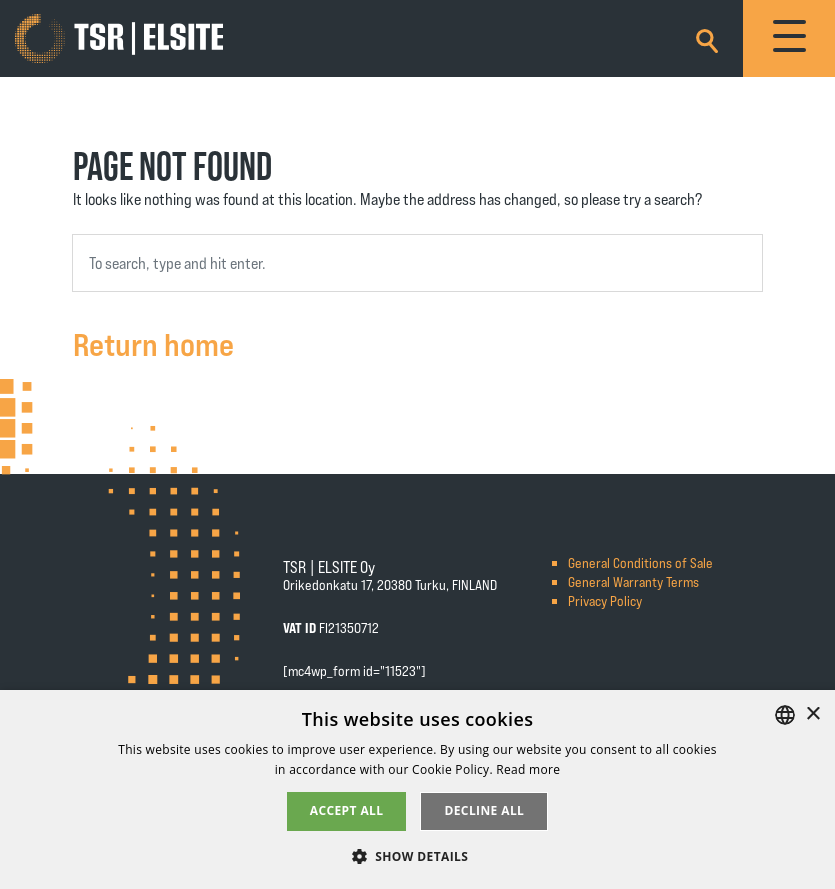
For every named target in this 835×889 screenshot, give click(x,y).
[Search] (707, 37)
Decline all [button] (484, 810)
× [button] (812, 714)
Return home (153, 343)
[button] (418, 855)
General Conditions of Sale (640, 562)
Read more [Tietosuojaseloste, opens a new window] (528, 769)
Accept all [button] (347, 810)
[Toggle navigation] (789, 38)
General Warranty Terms (633, 581)
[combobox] (417, 263)
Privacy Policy (605, 600)
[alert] (417, 789)
